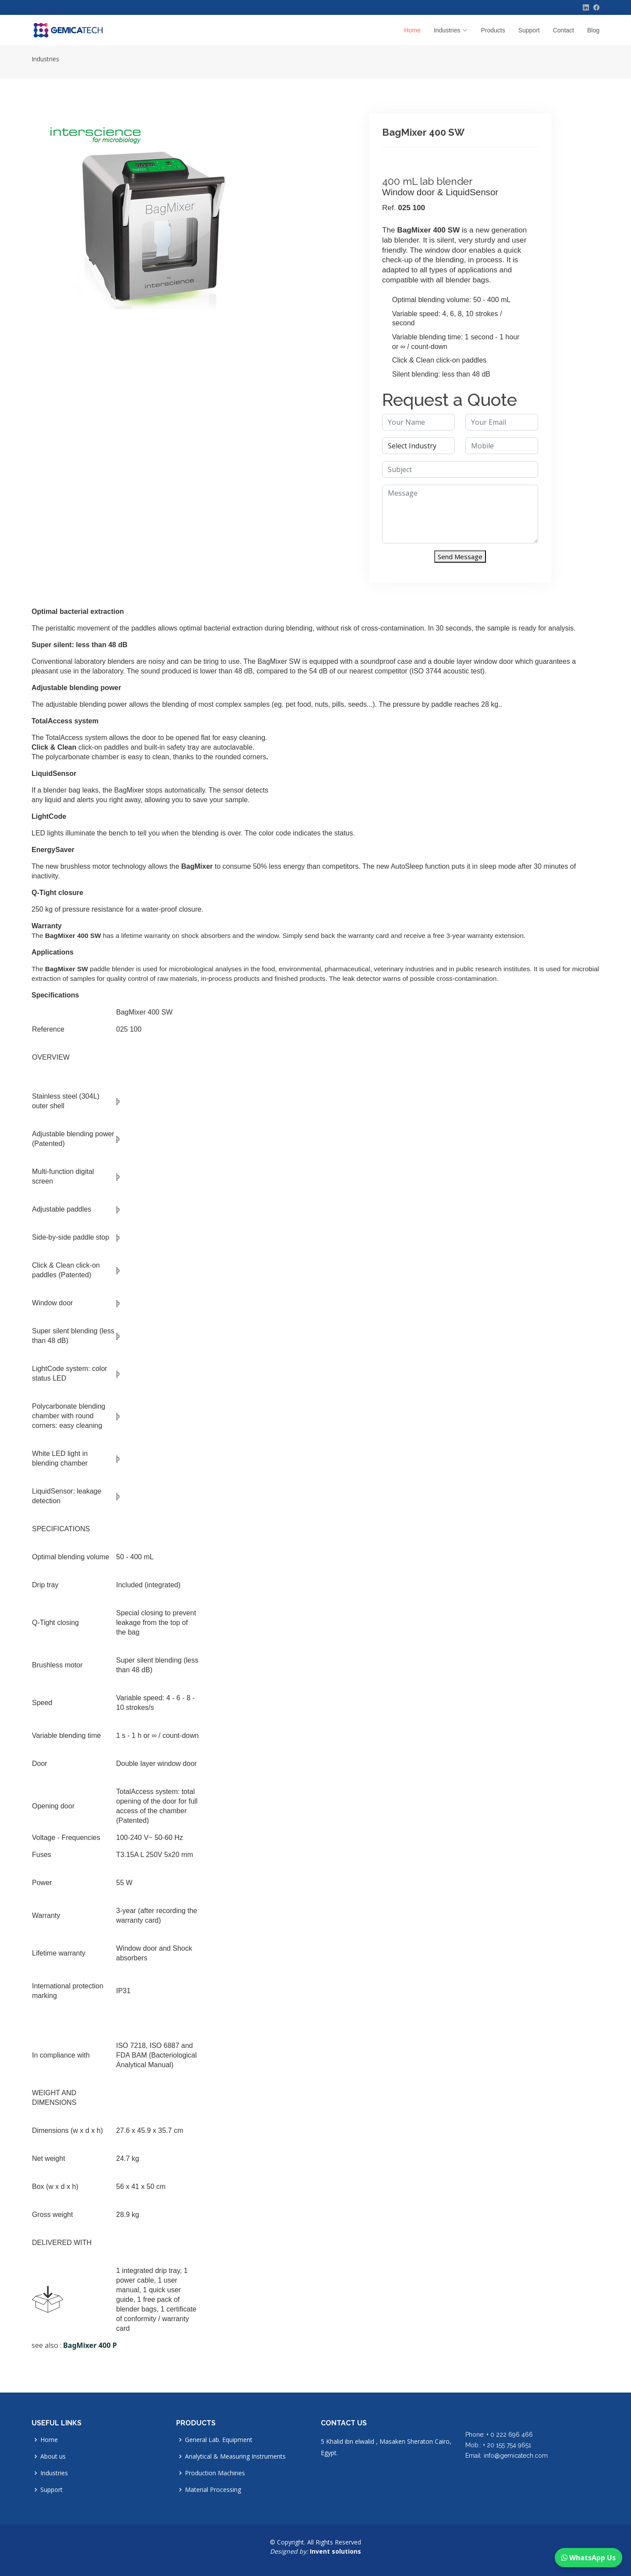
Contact (563, 30)
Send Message (460, 556)
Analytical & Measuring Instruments (235, 2456)
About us (53, 2456)
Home (412, 30)
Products (493, 30)
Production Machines (215, 2473)
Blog (593, 30)
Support (529, 30)
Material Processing (213, 2490)
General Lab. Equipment (218, 2440)
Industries (45, 59)
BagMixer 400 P (90, 2345)
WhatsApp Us (588, 2557)
